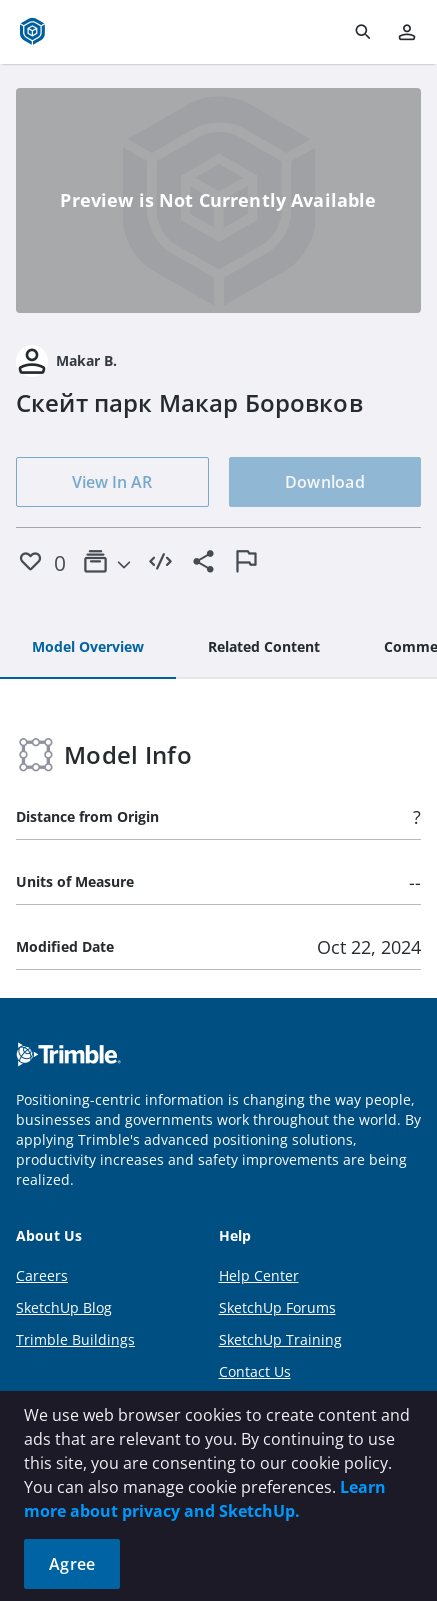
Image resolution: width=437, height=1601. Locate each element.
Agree (72, 1564)
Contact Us (255, 1371)
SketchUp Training (280, 1339)
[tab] (88, 648)
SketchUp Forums (277, 1307)
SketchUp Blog (64, 1307)
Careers (42, 1275)
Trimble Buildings (75, 1339)
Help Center (259, 1275)
